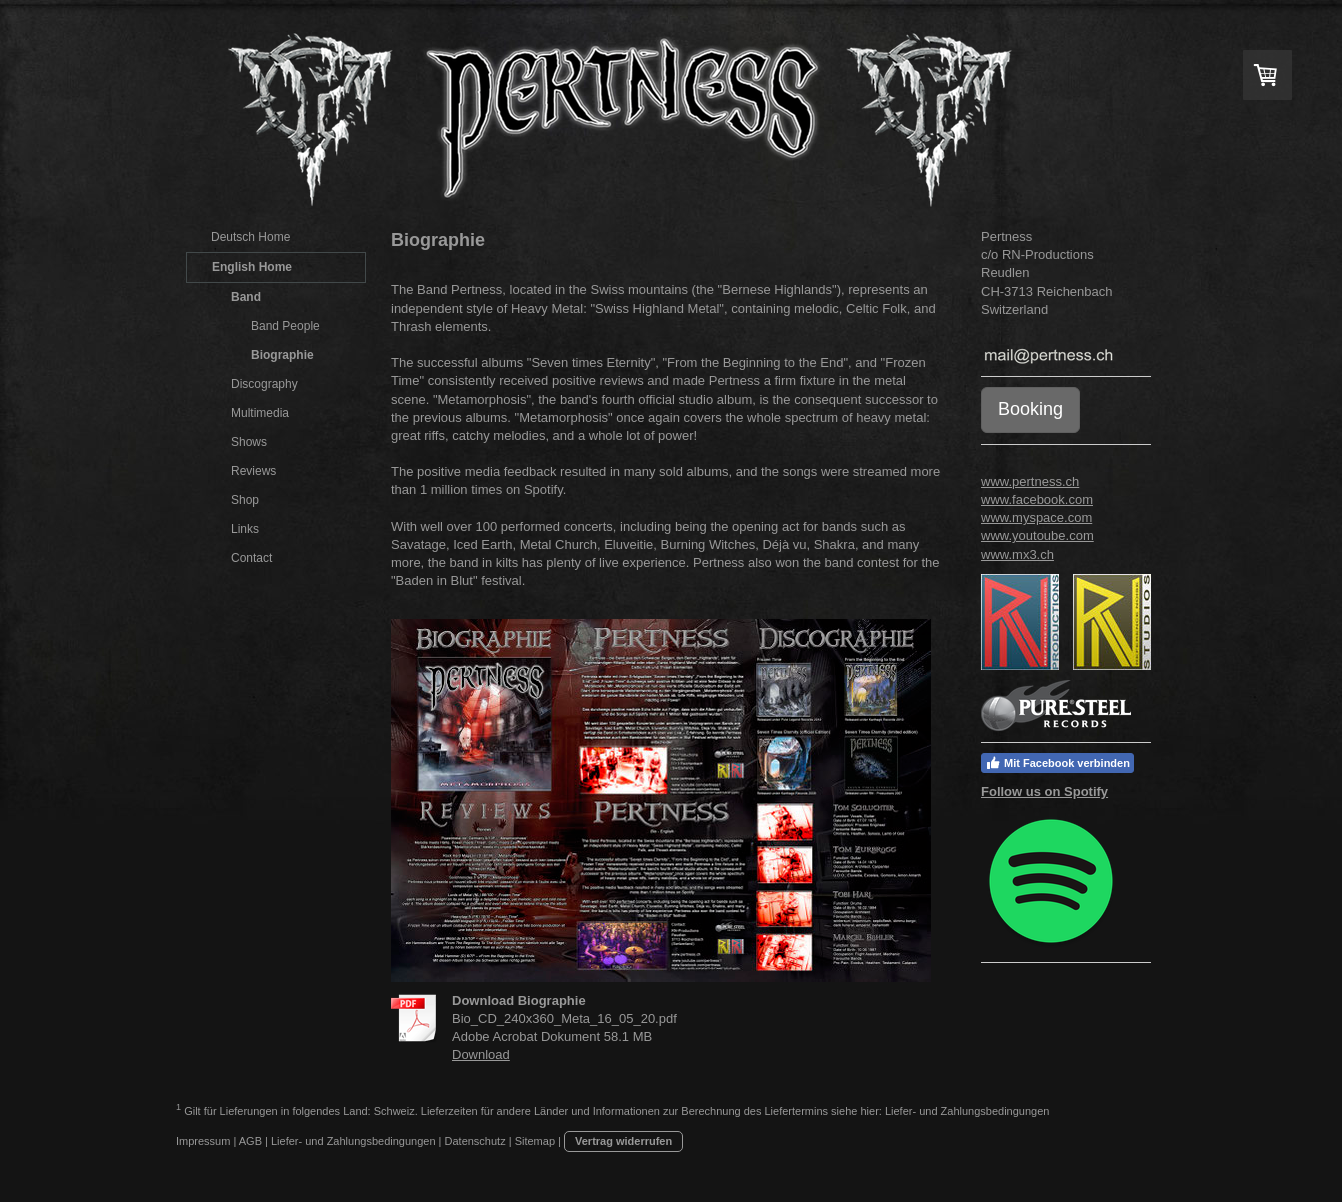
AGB (250, 1141)
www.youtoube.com (1037, 535)
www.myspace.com (1036, 517)
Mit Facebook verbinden (1057, 763)
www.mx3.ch (1017, 554)
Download (481, 1054)
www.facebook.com (1037, 499)
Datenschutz (475, 1141)
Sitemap (535, 1141)
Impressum (203, 1141)
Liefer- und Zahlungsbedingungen (967, 1110)
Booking (1030, 409)
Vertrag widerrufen (623, 1141)
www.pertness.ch (1030, 481)
